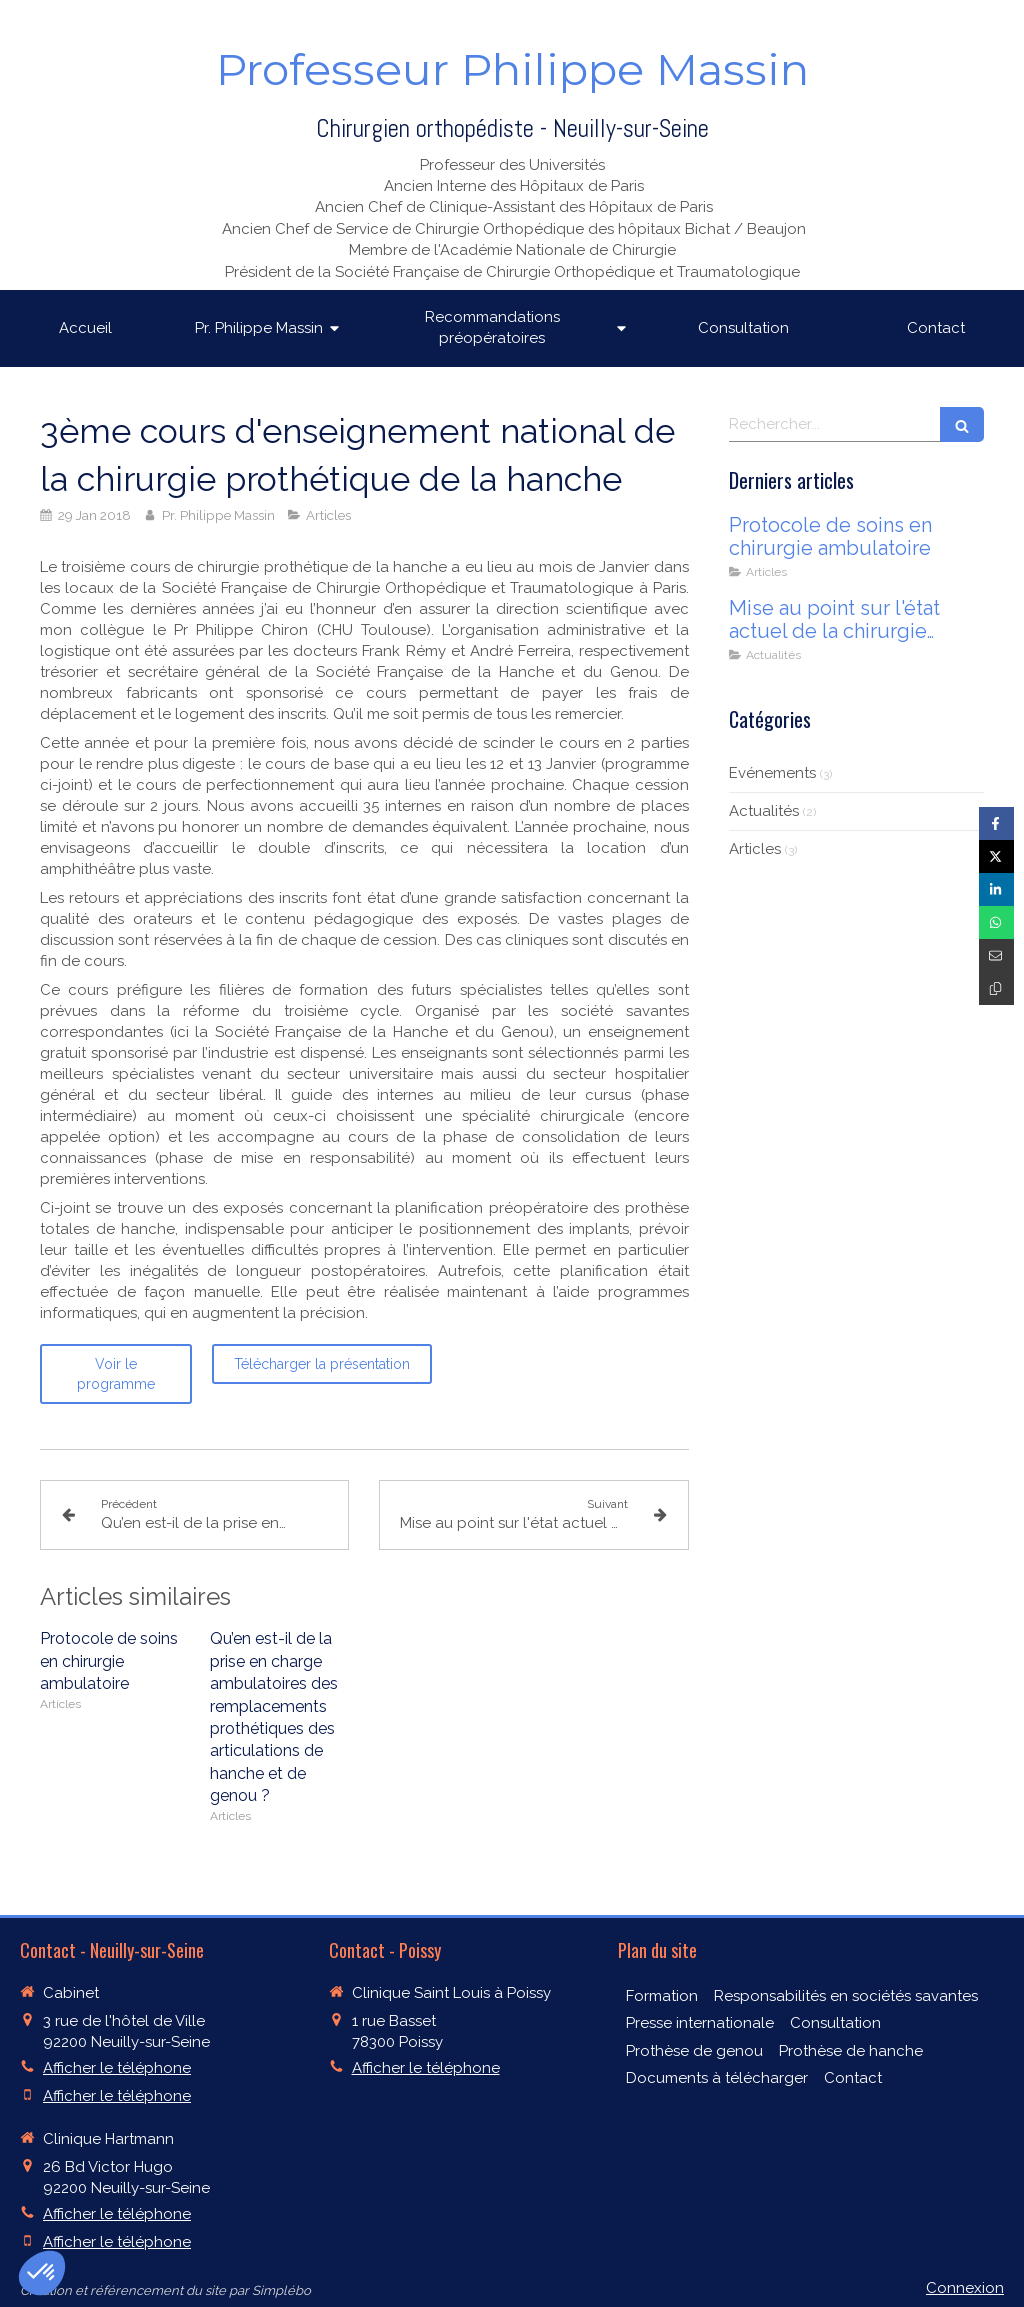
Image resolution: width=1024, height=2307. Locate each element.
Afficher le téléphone (117, 2068)
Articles (755, 849)
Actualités (764, 811)
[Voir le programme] (116, 1374)
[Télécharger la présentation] (322, 1364)
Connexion (965, 2288)
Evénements (772, 773)
